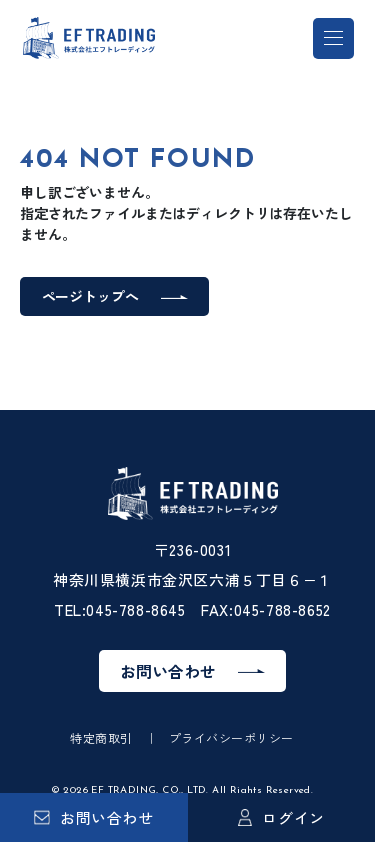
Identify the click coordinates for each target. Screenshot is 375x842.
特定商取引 (101, 737)
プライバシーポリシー (231, 737)
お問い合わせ (94, 817)
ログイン (281, 817)
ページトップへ (90, 296)
